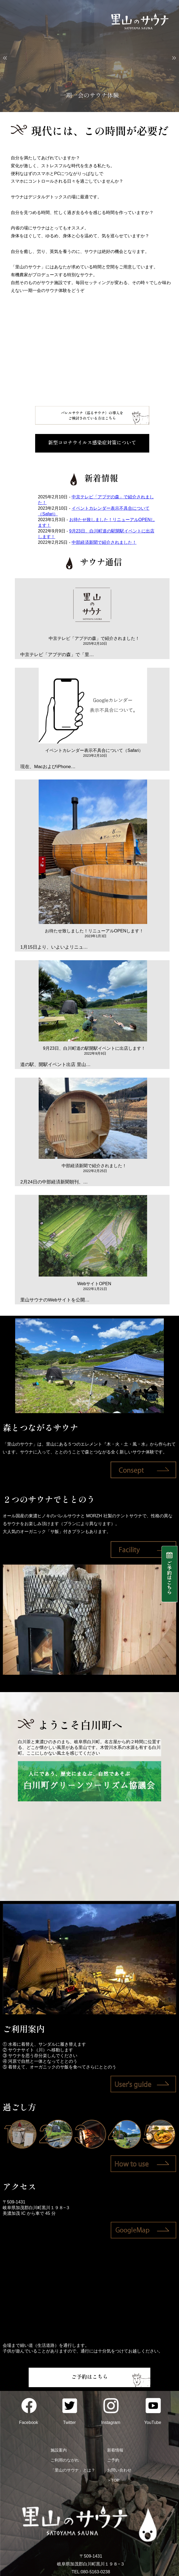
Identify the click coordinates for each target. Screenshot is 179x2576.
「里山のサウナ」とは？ (73, 2470)
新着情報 (115, 2450)
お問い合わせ (119, 2470)
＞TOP (113, 2480)
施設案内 (59, 2450)
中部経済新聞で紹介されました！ (104, 542)
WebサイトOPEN (94, 1283)
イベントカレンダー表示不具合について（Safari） (94, 750)
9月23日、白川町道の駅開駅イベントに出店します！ (94, 1048)
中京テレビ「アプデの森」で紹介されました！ (94, 638)
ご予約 (113, 2460)
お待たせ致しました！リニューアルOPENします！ (94, 931)
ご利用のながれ (65, 2460)
